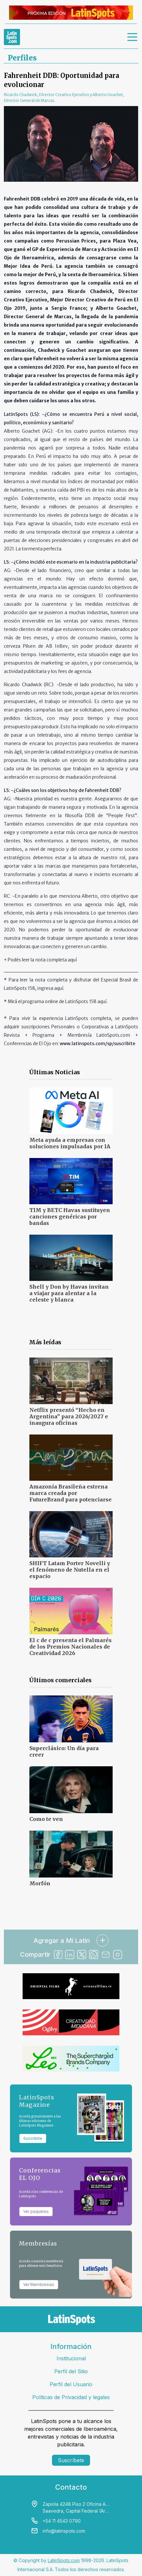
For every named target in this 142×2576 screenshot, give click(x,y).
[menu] (132, 37)
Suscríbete (71, 2460)
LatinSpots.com (64, 2560)
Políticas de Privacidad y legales (71, 2397)
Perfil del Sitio (71, 2371)
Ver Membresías (38, 2284)
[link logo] (12, 37)
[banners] (71, 12)
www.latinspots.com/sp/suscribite (97, 1043)
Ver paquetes (36, 2211)
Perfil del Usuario (71, 2384)
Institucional (71, 2358)
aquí (72, 960)
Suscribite (32, 2138)
